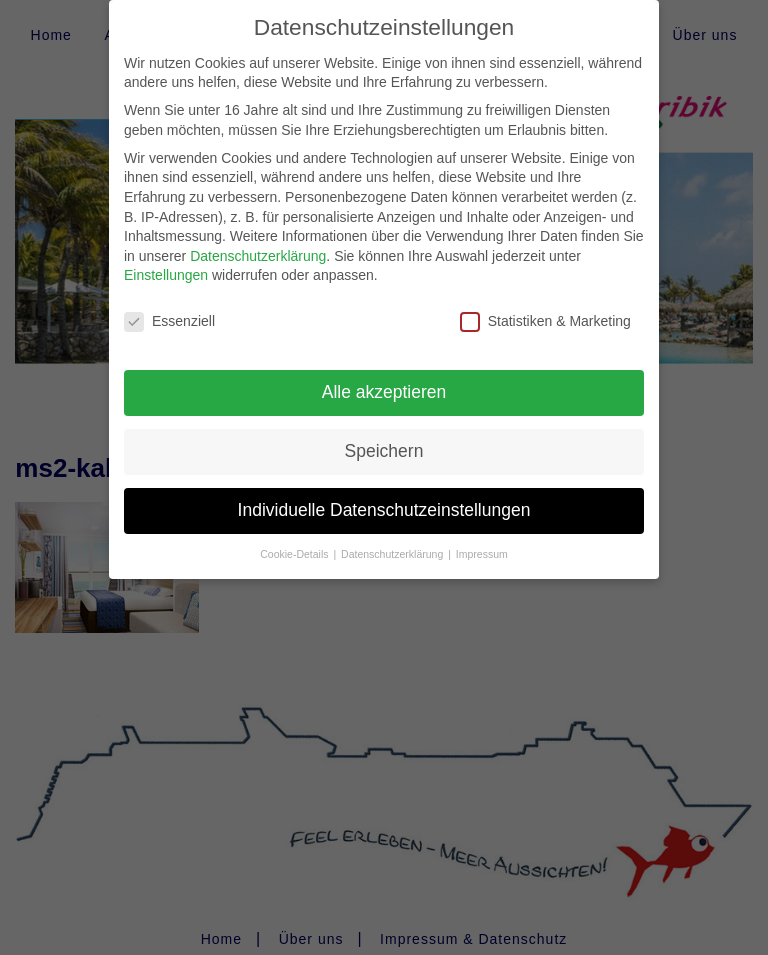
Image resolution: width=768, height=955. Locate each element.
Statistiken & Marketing (545, 307)
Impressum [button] (482, 540)
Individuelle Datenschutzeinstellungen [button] (384, 496)
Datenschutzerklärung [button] (393, 540)
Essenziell (169, 307)
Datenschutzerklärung (258, 242)
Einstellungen (166, 261)
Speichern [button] (384, 437)
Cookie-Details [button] (295, 540)
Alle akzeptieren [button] (384, 378)
